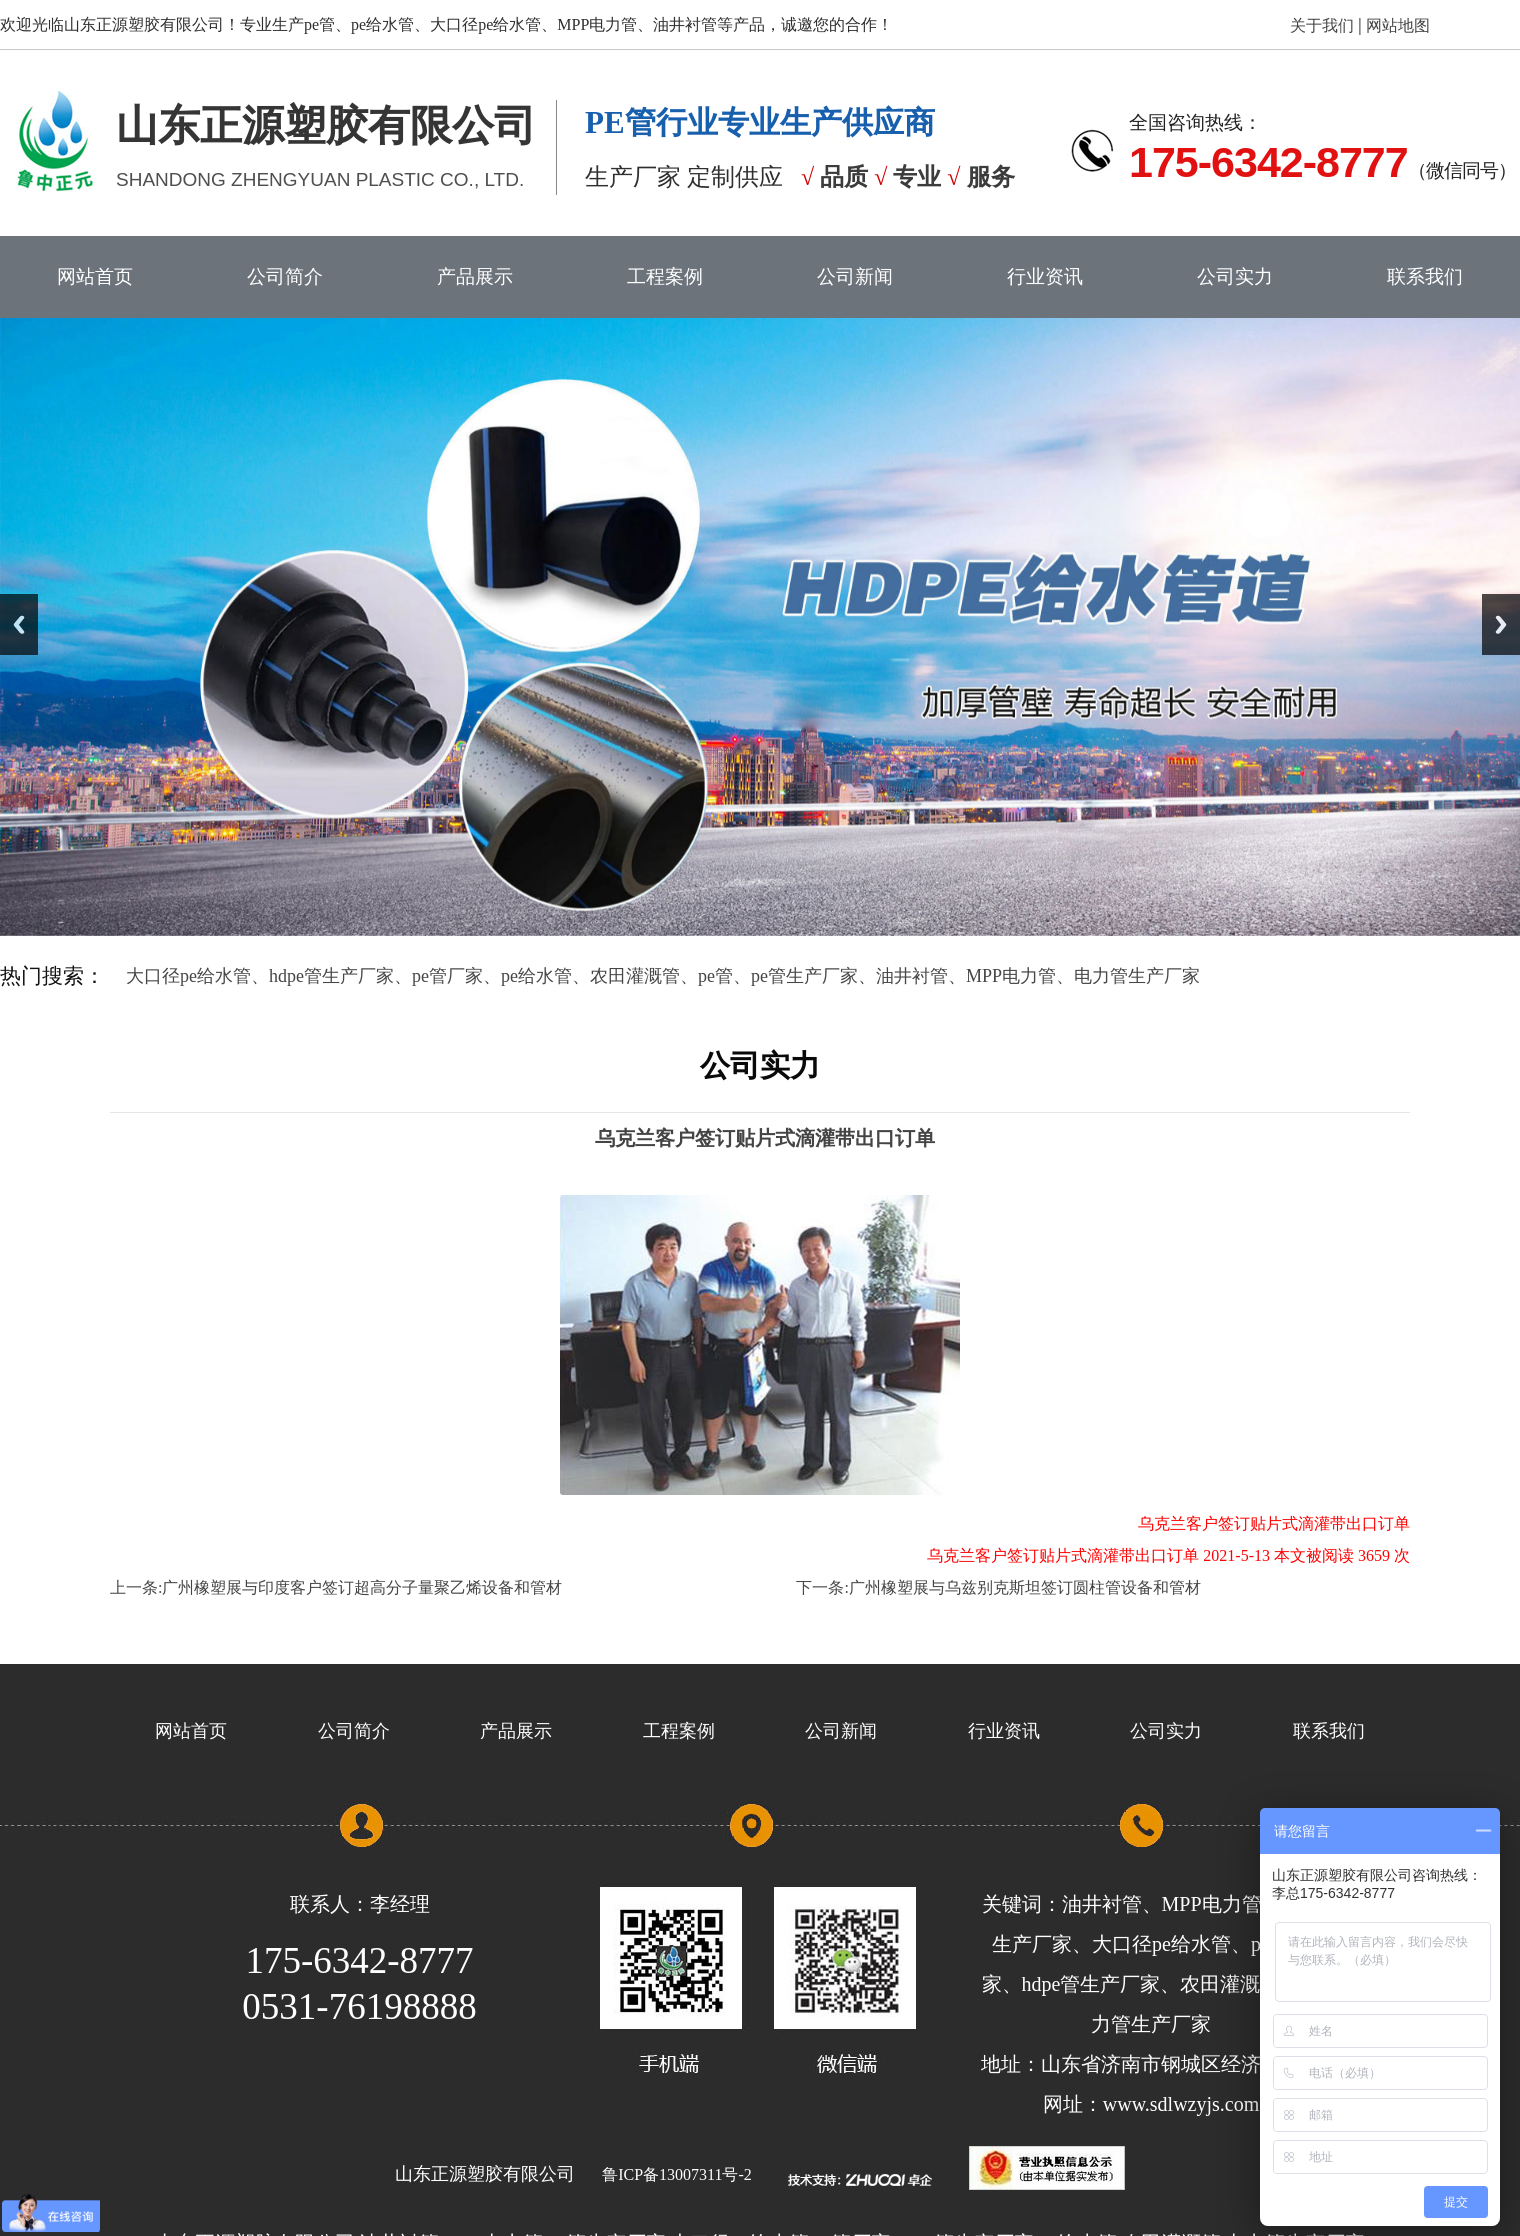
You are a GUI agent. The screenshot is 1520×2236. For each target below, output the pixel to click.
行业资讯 (1045, 276)
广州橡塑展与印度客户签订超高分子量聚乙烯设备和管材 (362, 1587)
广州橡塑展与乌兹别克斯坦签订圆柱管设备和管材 (1025, 1587)
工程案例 (665, 276)
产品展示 (475, 276)
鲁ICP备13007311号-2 (677, 2174)
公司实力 (1235, 276)
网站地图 (1396, 25)
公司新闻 (855, 276)
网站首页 (95, 276)
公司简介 (285, 276)
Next (1501, 624)
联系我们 (1425, 276)
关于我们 (1324, 25)
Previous (19, 624)
